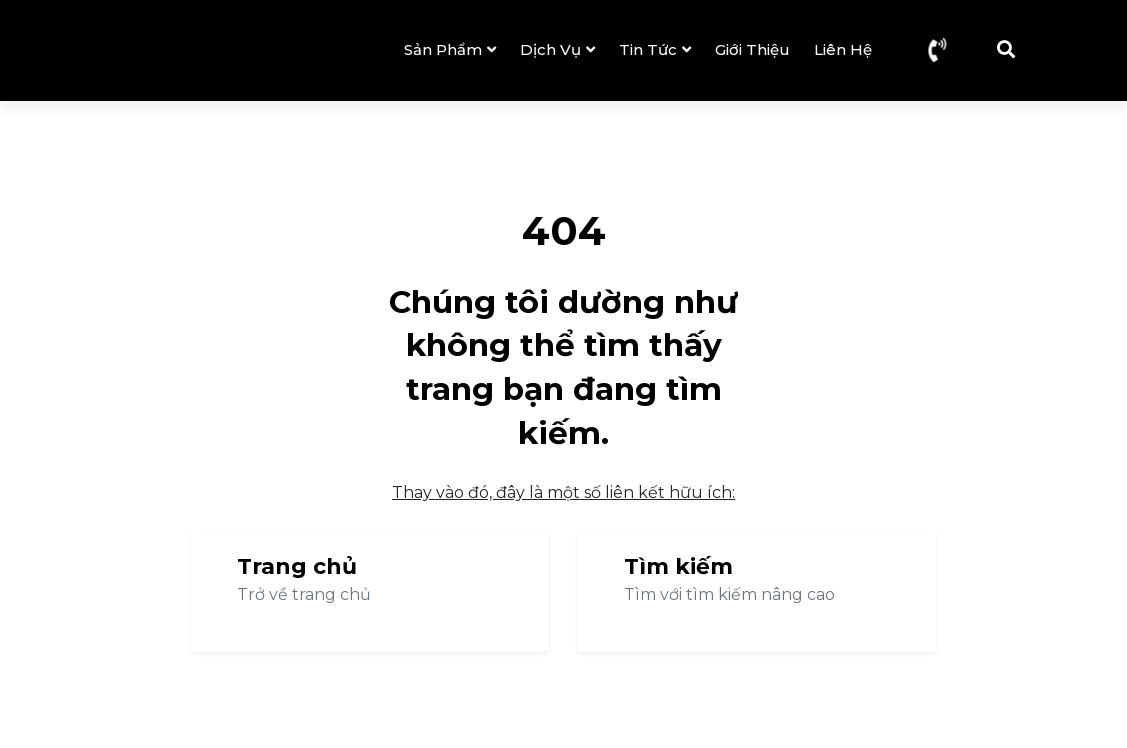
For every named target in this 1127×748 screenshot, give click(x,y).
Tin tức (655, 49)
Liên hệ (843, 49)
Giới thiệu (752, 49)
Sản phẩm (450, 49)
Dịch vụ (557, 49)
